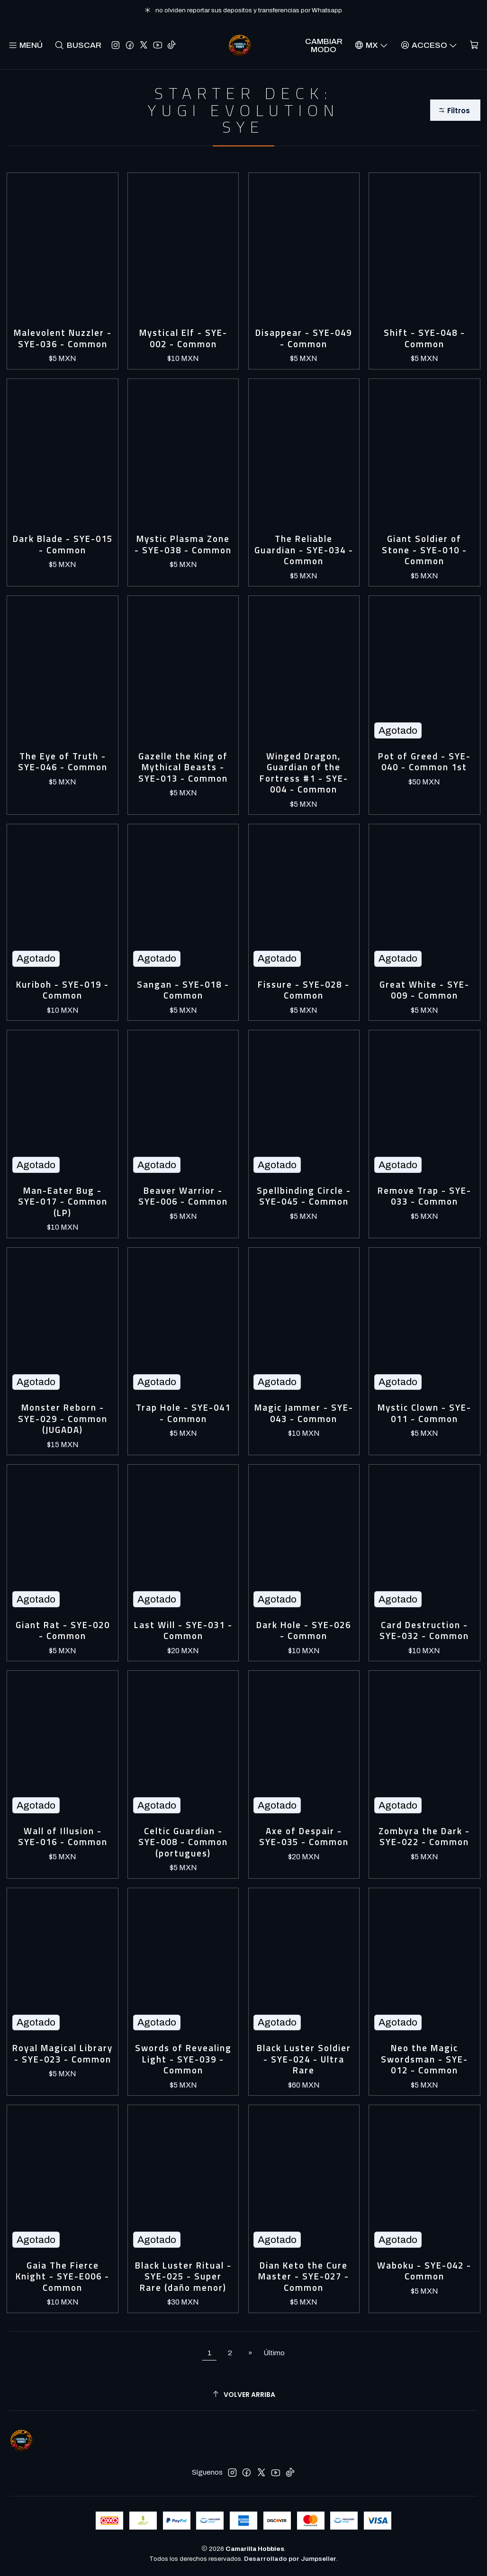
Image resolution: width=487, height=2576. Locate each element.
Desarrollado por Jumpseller (290, 2558)
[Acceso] (429, 45)
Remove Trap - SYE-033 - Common (424, 1196)
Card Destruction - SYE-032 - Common (424, 1630)
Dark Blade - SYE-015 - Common (63, 544)
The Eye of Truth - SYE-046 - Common (63, 762)
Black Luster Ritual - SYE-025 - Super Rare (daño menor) (183, 2277)
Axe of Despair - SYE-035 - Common (304, 1836)
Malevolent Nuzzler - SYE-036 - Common (63, 338)
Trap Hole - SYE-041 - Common (183, 1413)
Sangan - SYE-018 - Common (183, 990)
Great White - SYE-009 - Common (424, 990)
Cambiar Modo (324, 45)
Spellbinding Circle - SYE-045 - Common (304, 1196)
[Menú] (25, 45)
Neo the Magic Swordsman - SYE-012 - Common (424, 2059)
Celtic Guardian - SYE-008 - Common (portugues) (183, 1842)
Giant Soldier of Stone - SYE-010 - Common (424, 550)
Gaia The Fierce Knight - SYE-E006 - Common (62, 2277)
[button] (455, 110)
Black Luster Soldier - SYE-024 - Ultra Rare (304, 2059)
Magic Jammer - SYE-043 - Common (303, 1413)
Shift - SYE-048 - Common (424, 338)
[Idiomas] (371, 45)
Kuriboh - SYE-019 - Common (62, 990)
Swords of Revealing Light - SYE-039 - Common (183, 2059)
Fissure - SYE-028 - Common (304, 990)
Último (274, 2353)
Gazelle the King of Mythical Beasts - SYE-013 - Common (183, 767)
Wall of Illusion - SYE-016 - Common (63, 1836)
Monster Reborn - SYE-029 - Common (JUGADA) (63, 1419)
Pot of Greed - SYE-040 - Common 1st (424, 762)
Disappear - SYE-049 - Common (303, 338)
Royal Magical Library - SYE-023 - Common (62, 2053)
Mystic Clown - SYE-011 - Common (424, 1413)
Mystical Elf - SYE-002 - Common (183, 338)
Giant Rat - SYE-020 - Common (63, 1630)
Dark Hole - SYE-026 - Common (303, 1630)
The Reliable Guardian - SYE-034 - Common (303, 550)
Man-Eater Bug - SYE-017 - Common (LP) (63, 1202)
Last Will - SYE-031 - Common (183, 1630)
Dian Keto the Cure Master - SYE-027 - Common (303, 2277)
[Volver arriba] (243, 2394)
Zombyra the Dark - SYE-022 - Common (424, 1836)
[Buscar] (78, 45)
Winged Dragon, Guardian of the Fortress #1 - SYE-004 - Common (304, 773)
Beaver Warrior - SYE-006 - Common (183, 1196)
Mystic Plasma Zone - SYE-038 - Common (183, 544)
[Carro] (474, 45)
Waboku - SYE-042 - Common (424, 2271)
